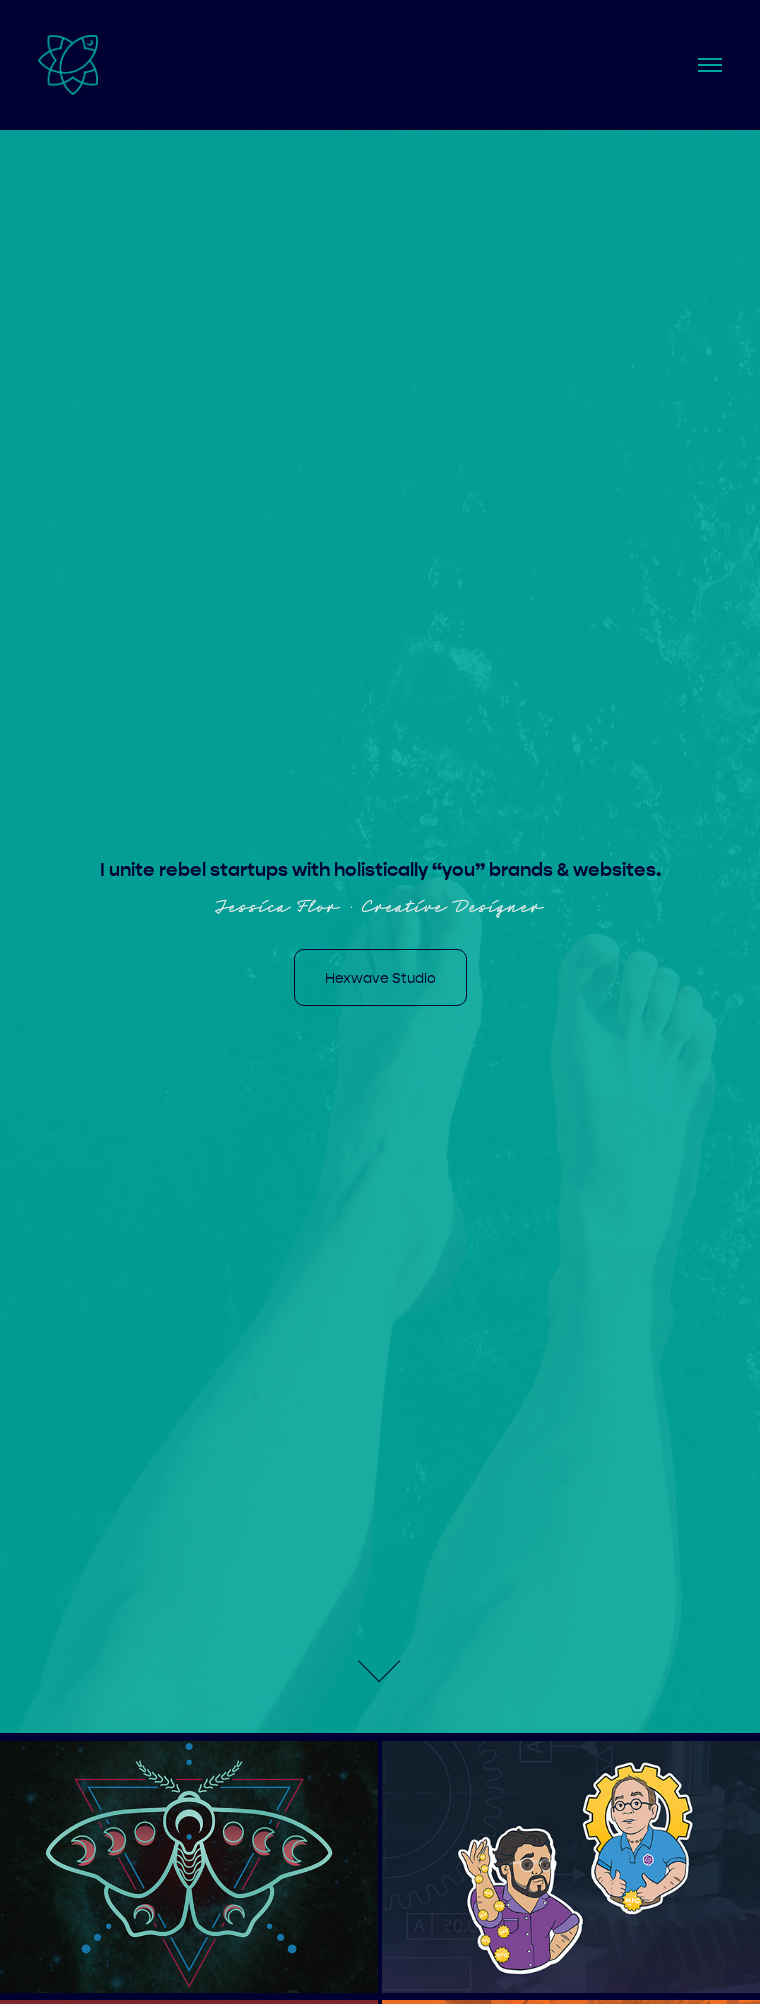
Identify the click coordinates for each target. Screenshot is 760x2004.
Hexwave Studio (380, 978)
